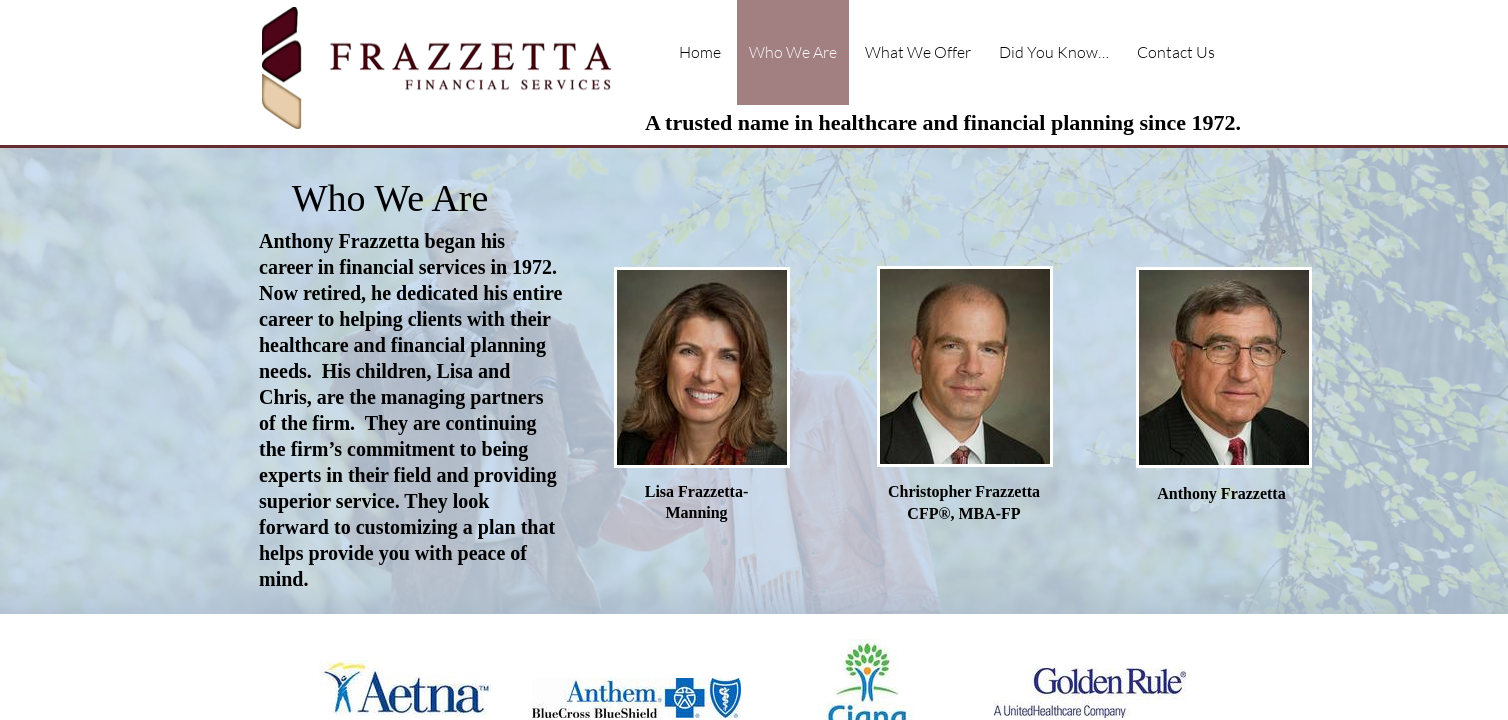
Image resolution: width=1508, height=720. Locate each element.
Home (700, 52)
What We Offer (918, 52)
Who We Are (793, 52)
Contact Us (1176, 52)
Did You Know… (1054, 52)
